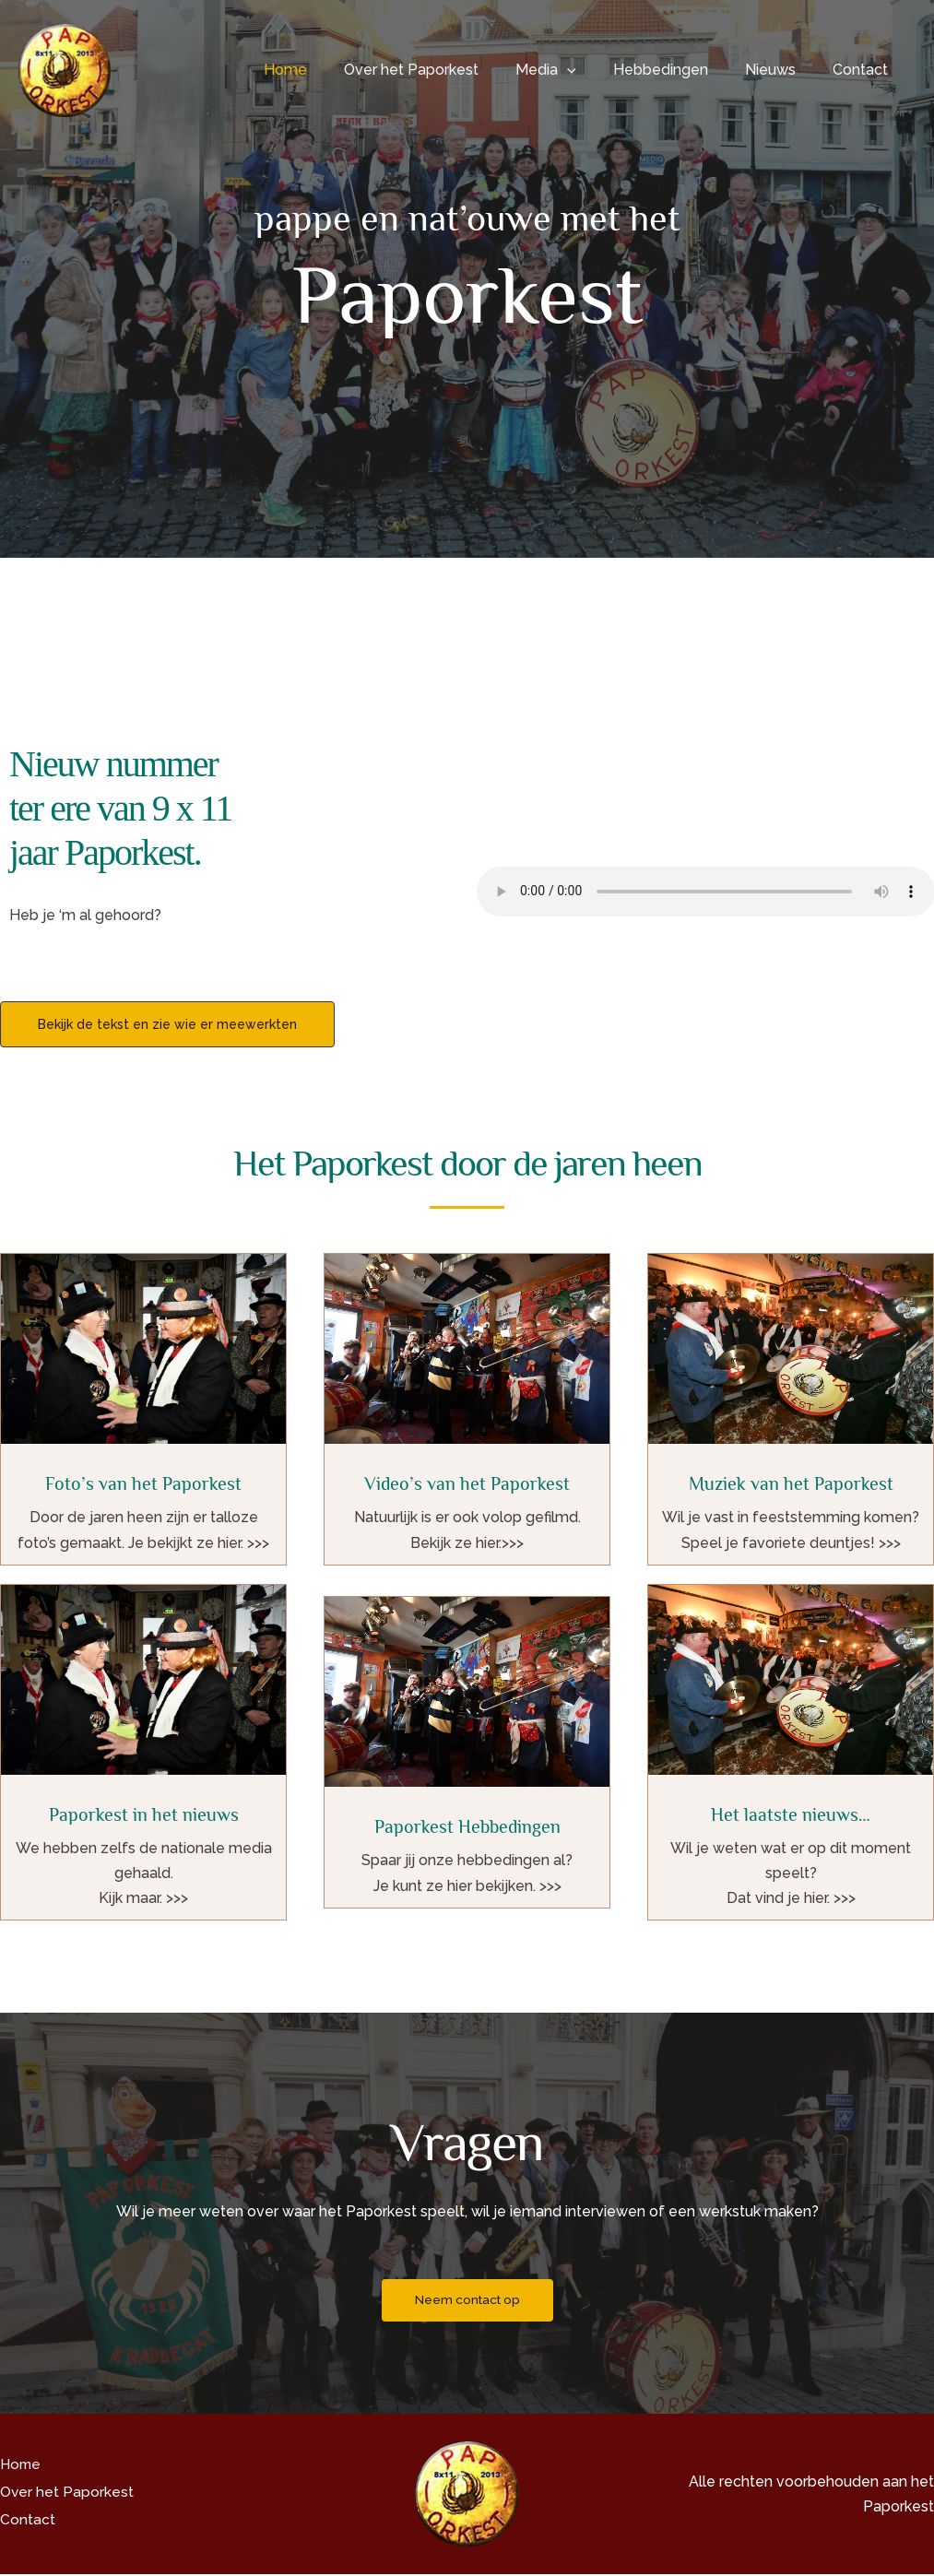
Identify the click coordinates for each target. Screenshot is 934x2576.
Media (571, 70)
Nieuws (781, 69)
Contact (864, 69)
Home (326, 69)
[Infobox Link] (143, 1409)
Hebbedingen (679, 69)
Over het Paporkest (444, 69)
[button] (593, 70)
